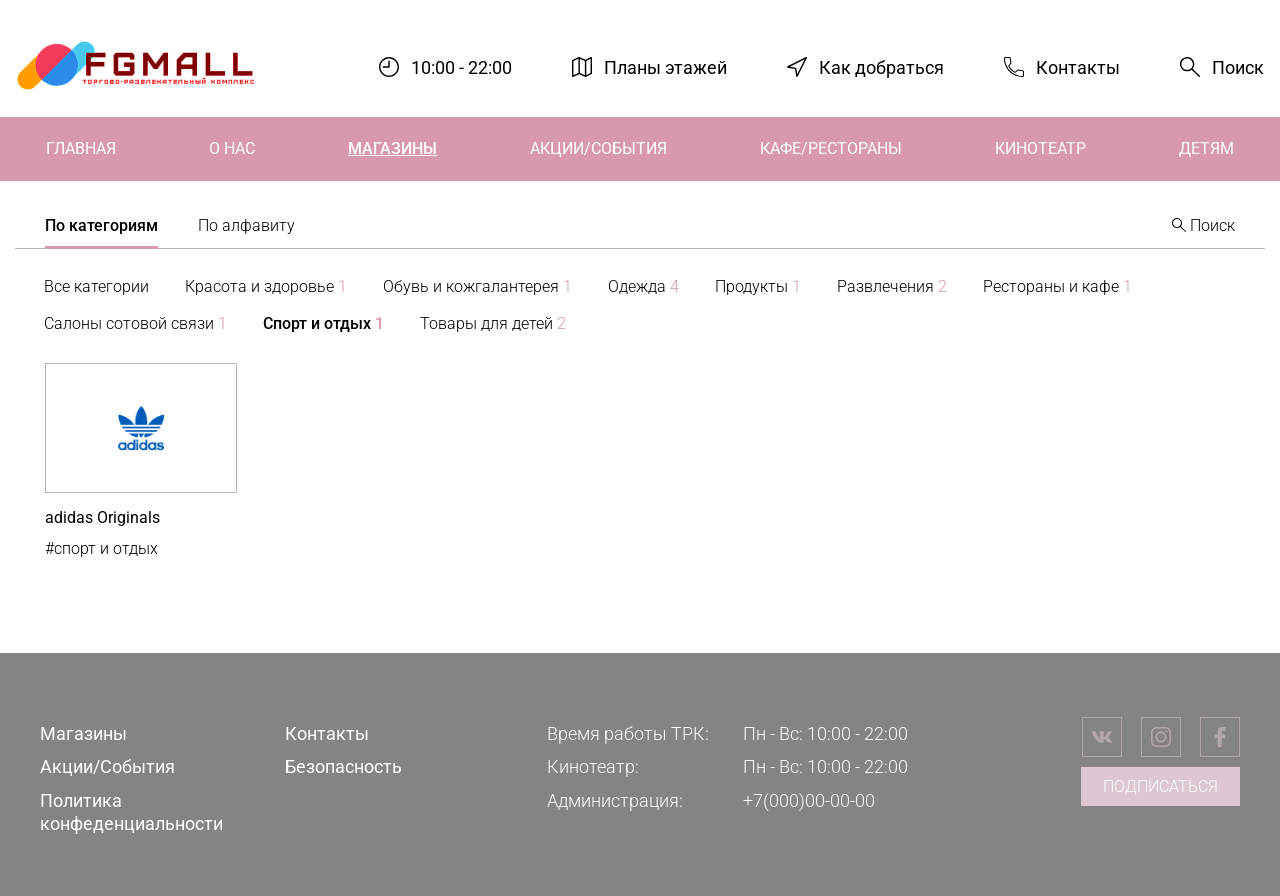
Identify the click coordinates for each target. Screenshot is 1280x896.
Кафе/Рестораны (831, 148)
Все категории (96, 286)
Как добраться (881, 66)
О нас (232, 148)
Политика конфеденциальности (131, 812)
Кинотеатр (1040, 148)
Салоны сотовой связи (135, 323)
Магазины (392, 148)
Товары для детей (493, 323)
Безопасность (343, 766)
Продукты (758, 286)
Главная (81, 148)
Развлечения (892, 286)
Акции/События (598, 148)
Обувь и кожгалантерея (477, 286)
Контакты (1078, 66)
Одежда (643, 286)
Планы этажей (665, 66)
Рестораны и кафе (1057, 286)
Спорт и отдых (323, 323)
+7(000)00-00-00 (809, 800)
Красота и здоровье (266, 286)
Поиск (1238, 67)
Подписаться (1160, 786)
